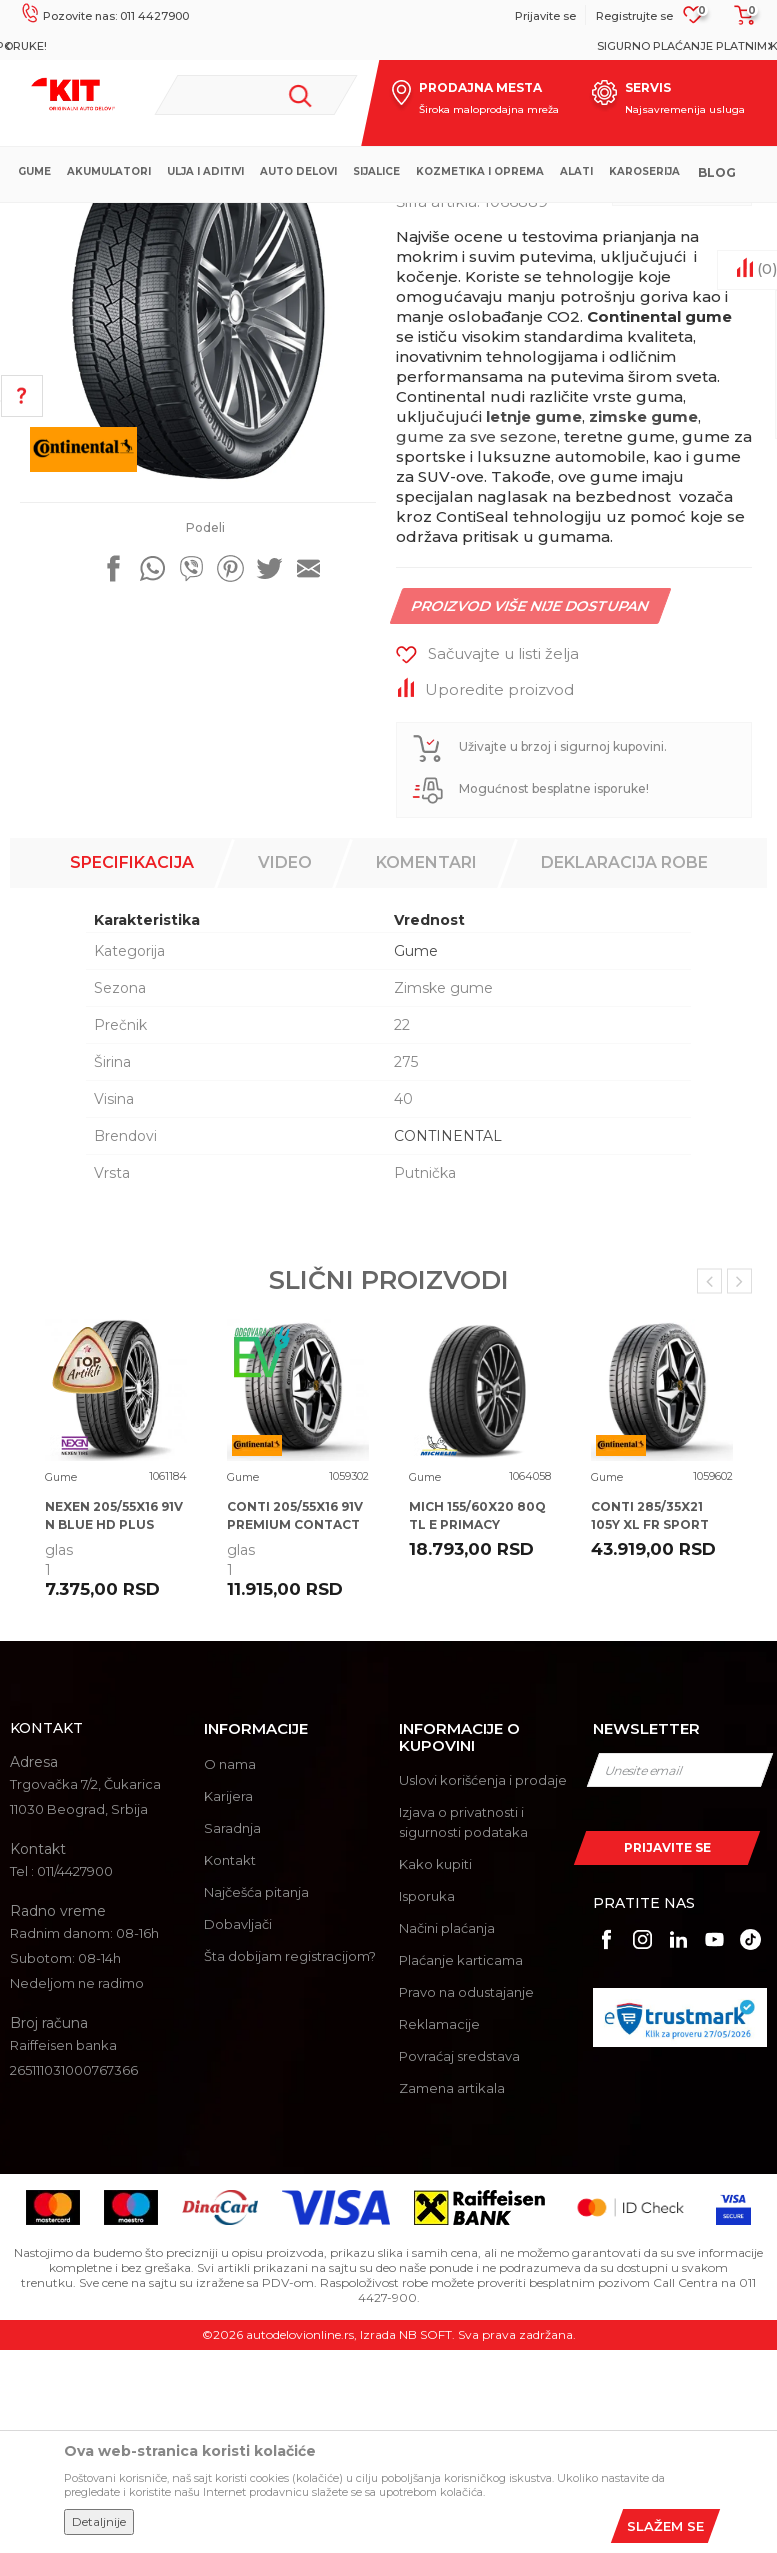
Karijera (228, 1999)
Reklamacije (439, 2227)
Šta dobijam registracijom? (290, 2159)
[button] (256, 95)
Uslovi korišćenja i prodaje (483, 1983)
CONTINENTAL (448, 1339)
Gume (369, 219)
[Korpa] (739, 22)
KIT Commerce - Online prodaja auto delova (141, 219)
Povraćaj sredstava (459, 2259)
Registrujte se (634, 16)
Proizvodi (309, 219)
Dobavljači (238, 2127)
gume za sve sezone (476, 639)
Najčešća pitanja (256, 2095)
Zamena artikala (452, 2291)
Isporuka (427, 2099)
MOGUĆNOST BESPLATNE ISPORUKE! (387, 46)
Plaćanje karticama (461, 2163)
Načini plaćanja (447, 2131)
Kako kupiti (435, 2067)
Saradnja (232, 2031)
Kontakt (230, 2063)
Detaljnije (99, 2521)
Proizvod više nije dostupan (531, 809)
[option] (388, 46)
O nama (230, 1967)
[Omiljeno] (693, 21)
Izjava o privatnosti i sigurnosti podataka (463, 2025)
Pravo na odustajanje (466, 2195)
